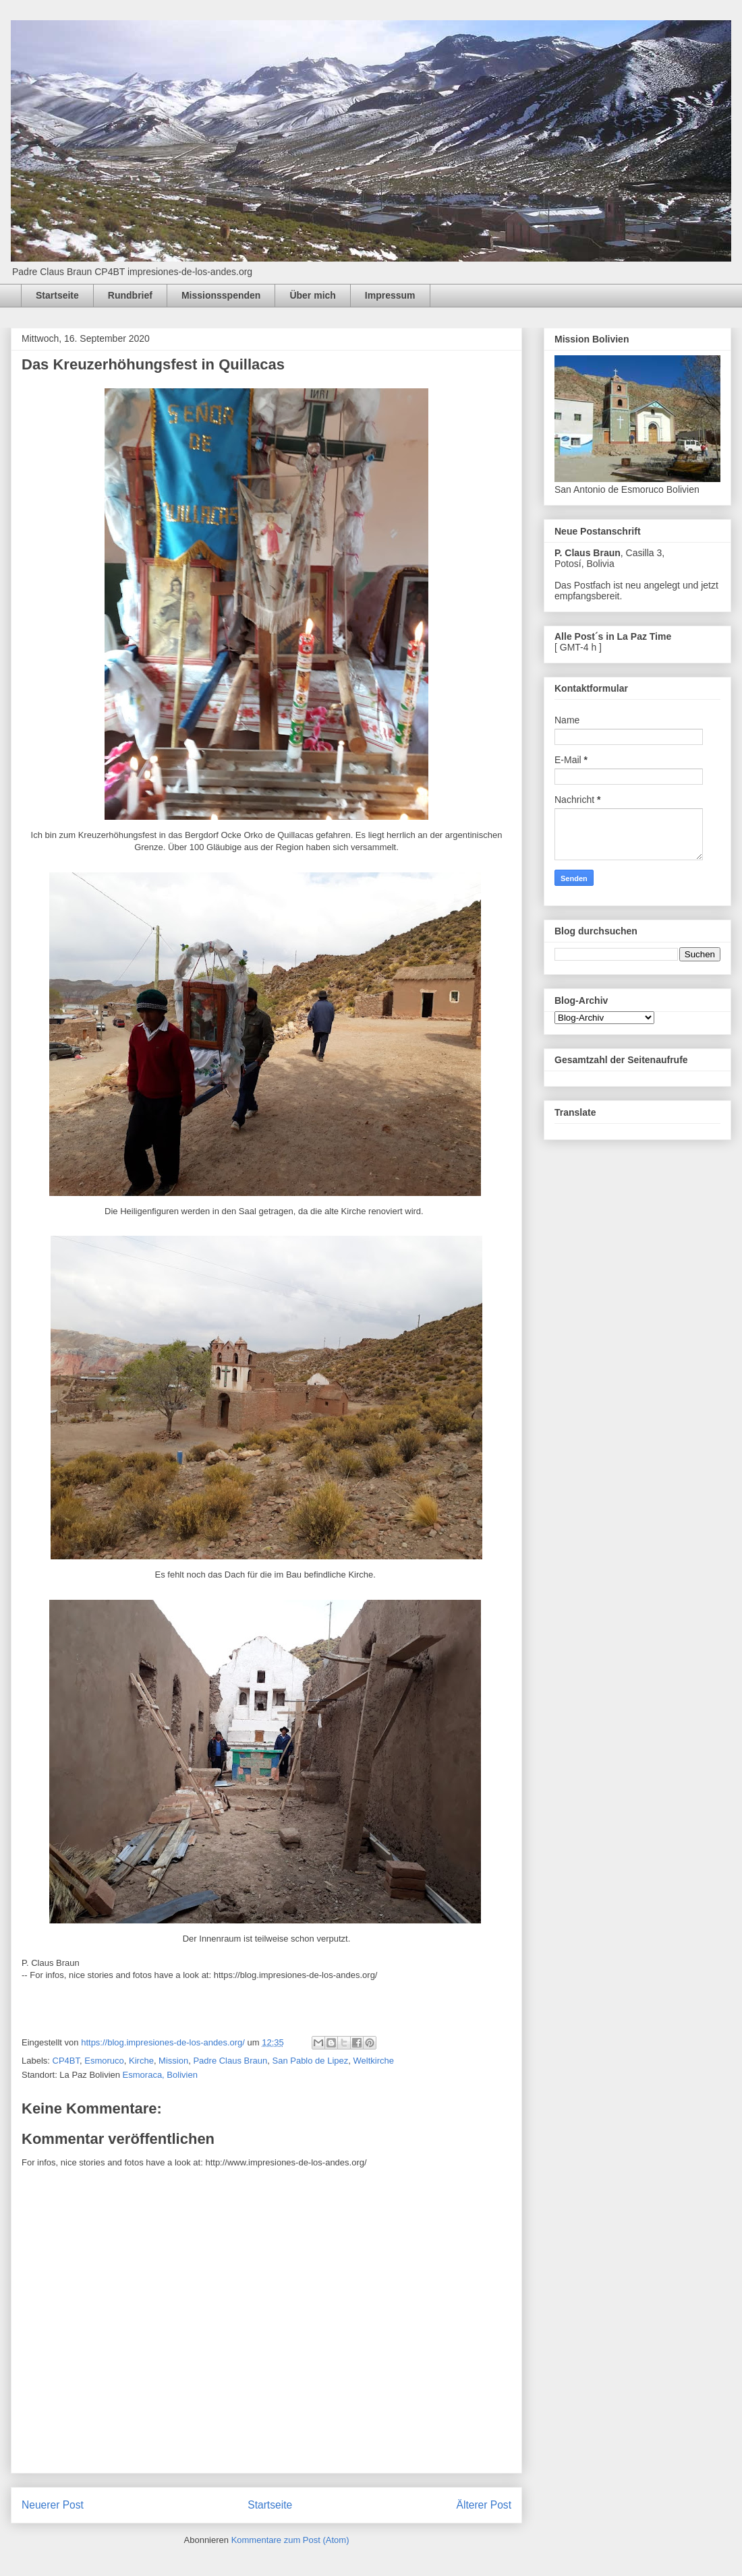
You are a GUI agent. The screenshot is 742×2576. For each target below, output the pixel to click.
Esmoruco (104, 2061)
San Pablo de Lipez (311, 2061)
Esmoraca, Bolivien (160, 2075)
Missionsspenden (220, 295)
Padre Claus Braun (230, 2061)
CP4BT (66, 2061)
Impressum (390, 295)
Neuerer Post (53, 2505)
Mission (173, 2061)
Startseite (57, 295)
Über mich (312, 295)
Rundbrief (130, 295)
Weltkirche (373, 2061)
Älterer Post (484, 2505)
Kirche (141, 2061)
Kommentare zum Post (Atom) (290, 2540)
